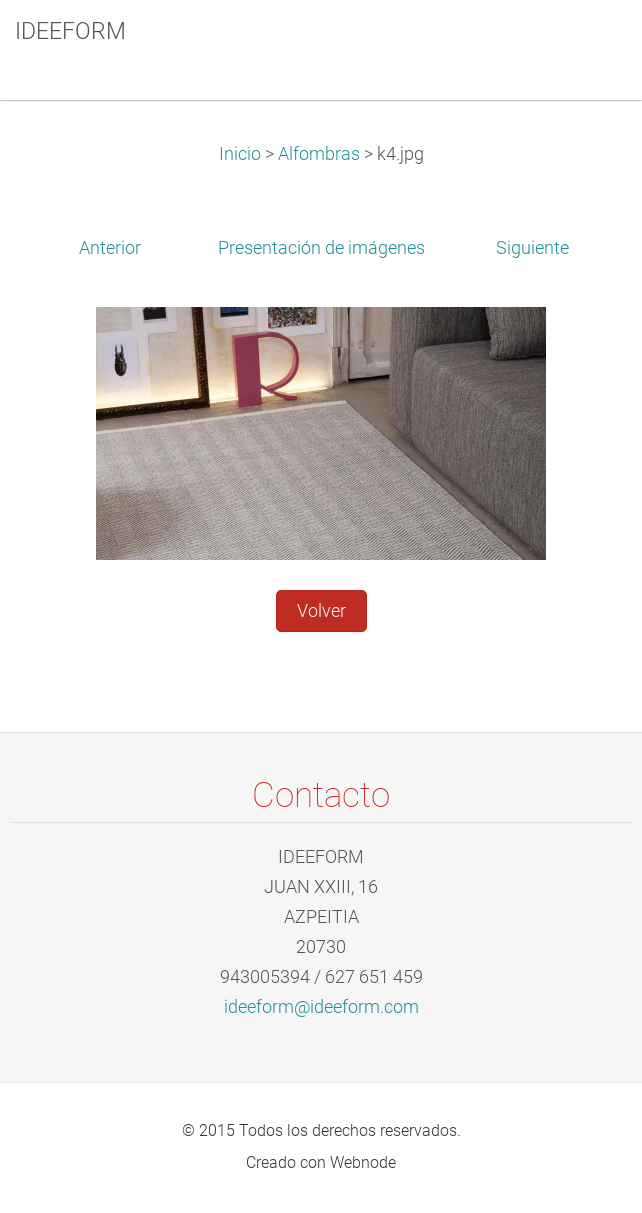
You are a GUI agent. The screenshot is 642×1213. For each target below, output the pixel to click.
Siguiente (532, 248)
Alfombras (319, 154)
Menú (587, 45)
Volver (321, 611)
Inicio (240, 154)
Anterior (110, 248)
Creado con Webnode (321, 1162)
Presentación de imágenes (321, 248)
